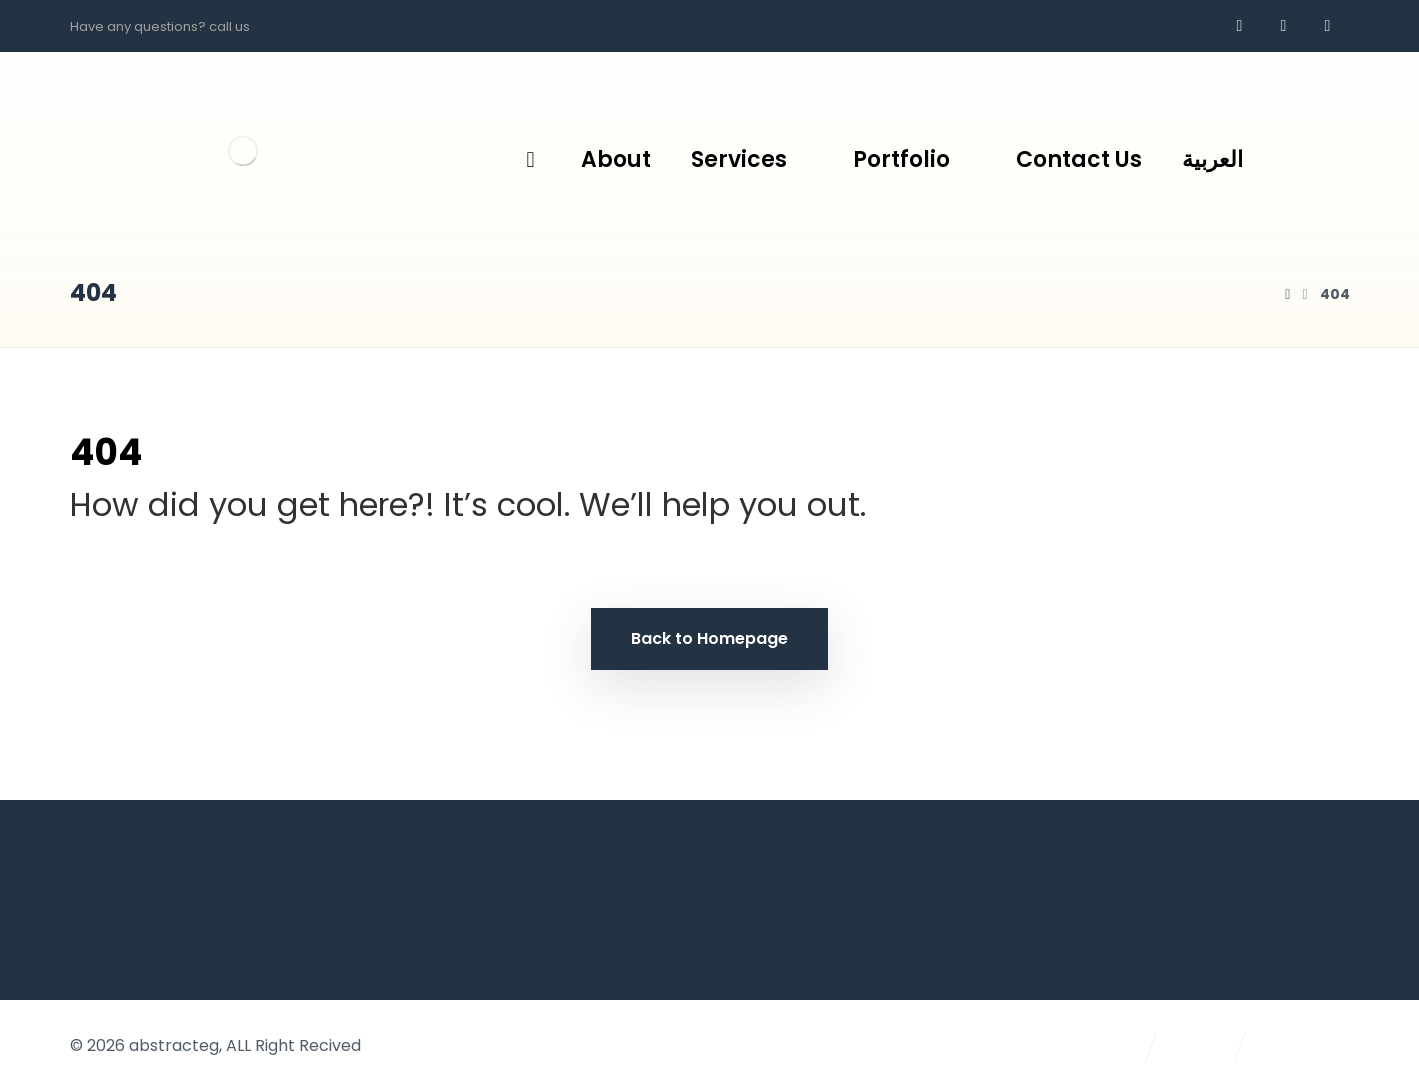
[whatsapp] (1283, 26)
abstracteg (174, 1045)
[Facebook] (1239, 26)
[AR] (1327, 26)
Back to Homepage (709, 638)
